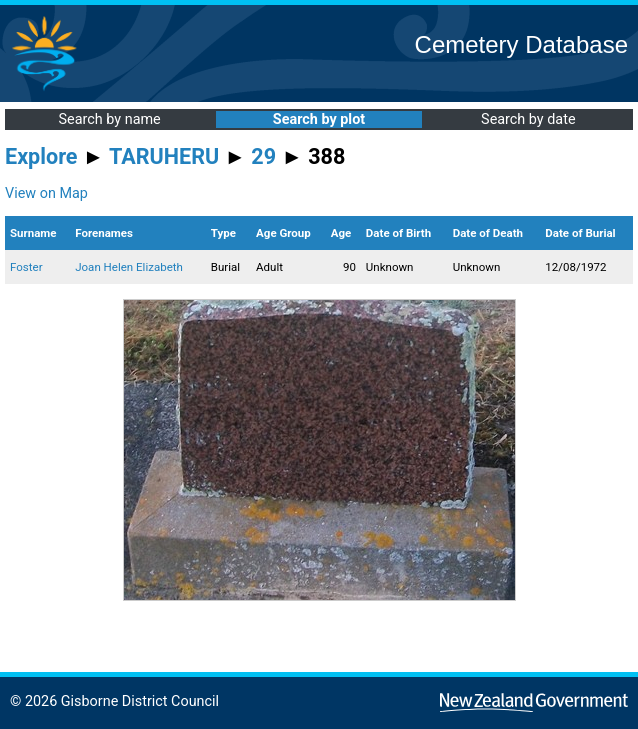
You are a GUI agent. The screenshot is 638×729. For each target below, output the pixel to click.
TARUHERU (164, 156)
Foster (26, 267)
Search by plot (319, 119)
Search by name (110, 119)
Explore (41, 156)
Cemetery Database (521, 44)
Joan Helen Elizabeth (129, 267)
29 (263, 156)
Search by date (528, 119)
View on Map (46, 193)
